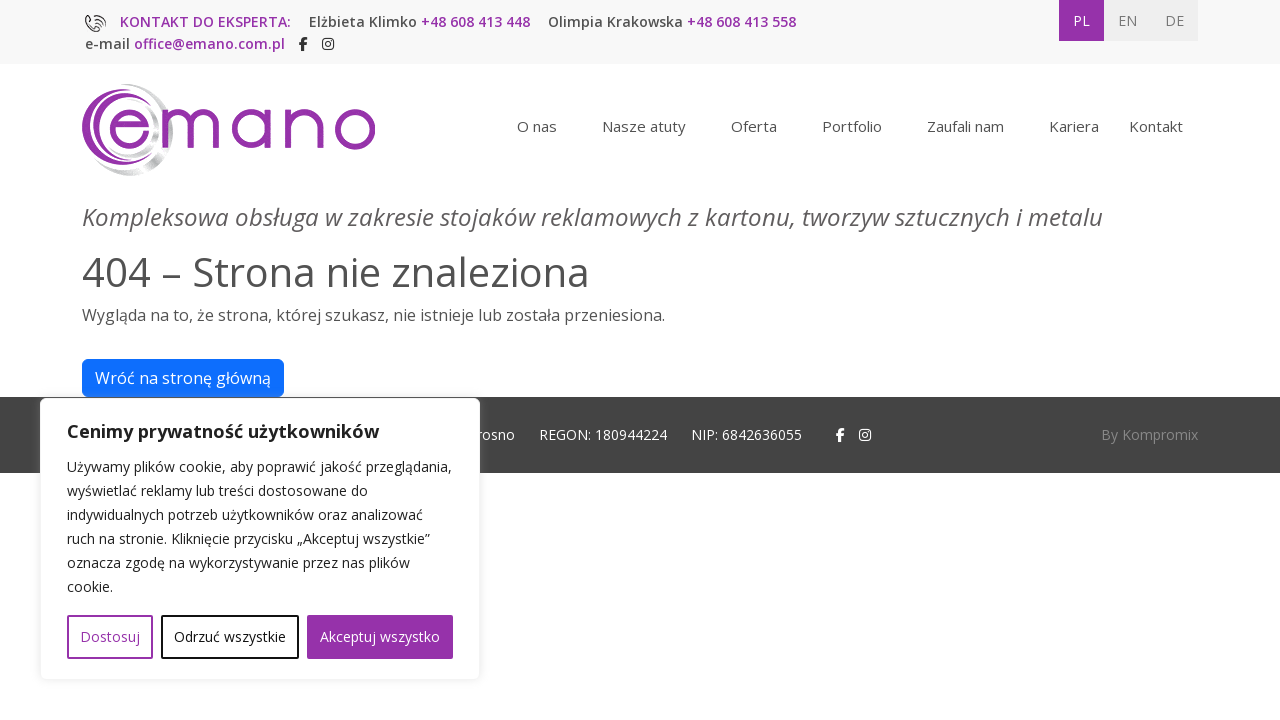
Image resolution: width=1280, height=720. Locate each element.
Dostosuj (110, 636)
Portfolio (852, 126)
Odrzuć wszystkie (230, 636)
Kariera (1074, 126)
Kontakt (1156, 126)
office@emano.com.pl (209, 43)
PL (1081, 20)
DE (1174, 20)
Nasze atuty (644, 126)
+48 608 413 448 (475, 21)
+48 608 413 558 (741, 21)
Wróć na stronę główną (183, 378)
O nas (537, 126)
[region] (260, 539)
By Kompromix (1149, 434)
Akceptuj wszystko (380, 636)
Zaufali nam (965, 126)
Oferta (754, 126)
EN (1127, 20)
